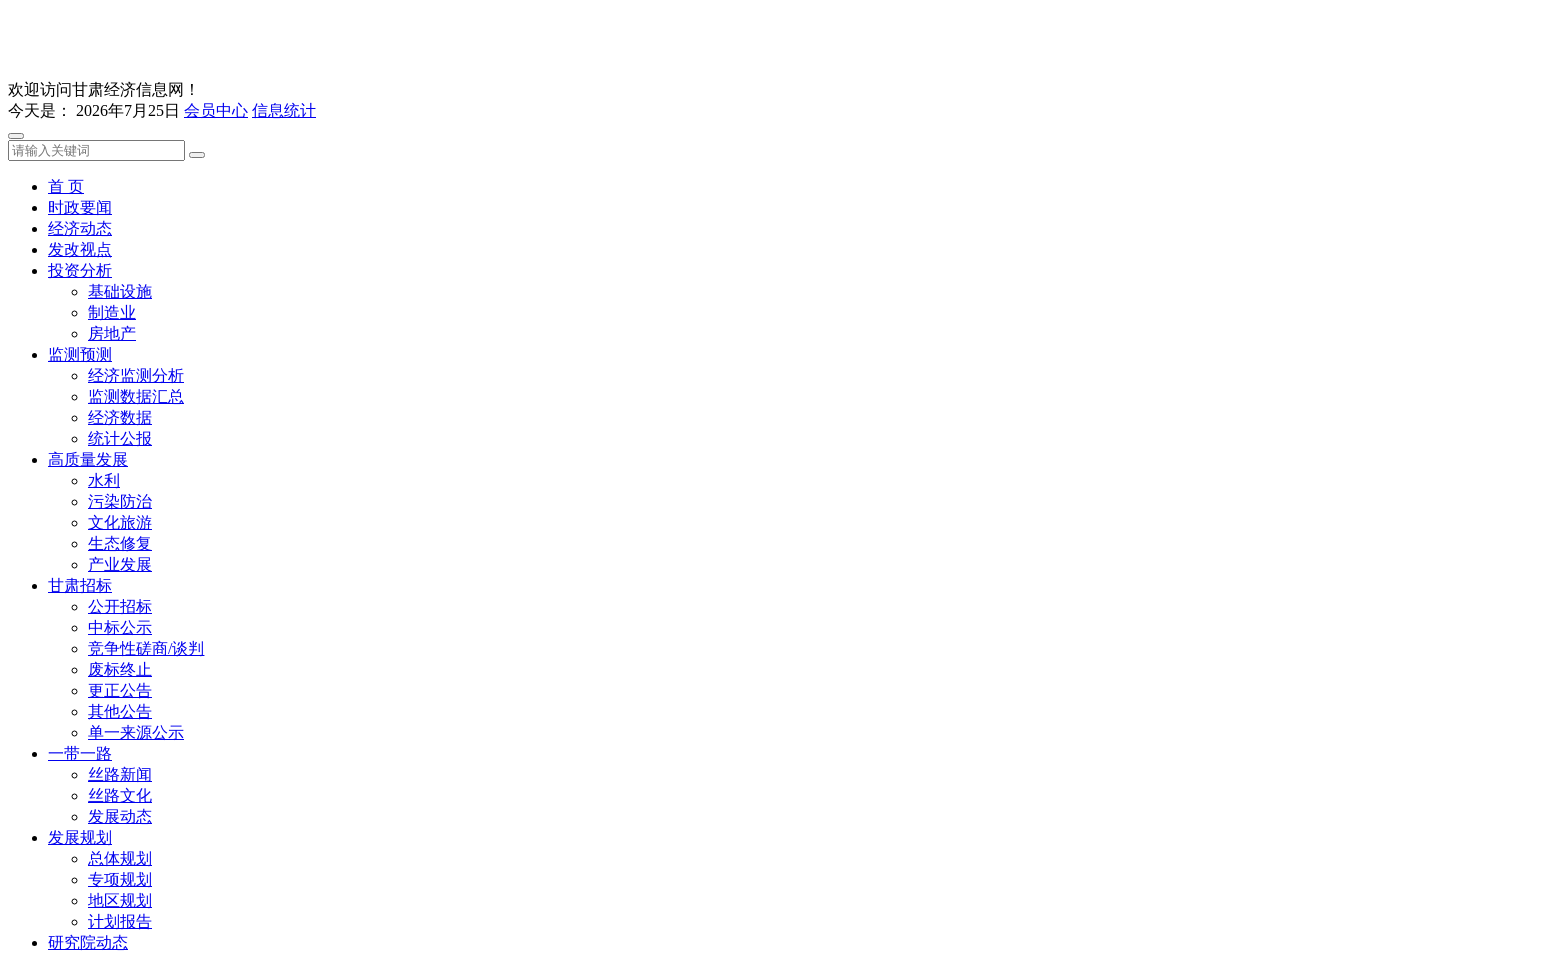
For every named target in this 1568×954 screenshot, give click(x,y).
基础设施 (120, 291)
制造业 (112, 312)
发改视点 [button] (80, 249)
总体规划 (120, 858)
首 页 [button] (66, 186)
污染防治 (120, 501)
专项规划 (120, 879)
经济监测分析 (136, 375)
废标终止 (120, 669)
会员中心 (216, 110)
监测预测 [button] (80, 354)
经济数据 (120, 417)
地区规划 (120, 900)
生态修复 (120, 543)
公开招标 (120, 606)
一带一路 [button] (80, 753)
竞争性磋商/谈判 (146, 648)
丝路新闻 (120, 774)
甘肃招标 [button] (80, 585)
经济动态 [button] (80, 228)
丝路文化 (120, 795)
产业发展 (120, 564)
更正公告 (120, 690)
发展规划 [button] (80, 837)
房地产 (112, 333)
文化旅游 (120, 522)
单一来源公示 (136, 732)
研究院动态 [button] (88, 942)
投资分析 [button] (80, 270)
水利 (104, 480)
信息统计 (284, 110)
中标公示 (120, 627)
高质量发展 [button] (88, 459)
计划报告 (120, 921)
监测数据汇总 (136, 396)
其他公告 (120, 711)
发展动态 (120, 816)
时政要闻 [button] (80, 207)
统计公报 (120, 438)
